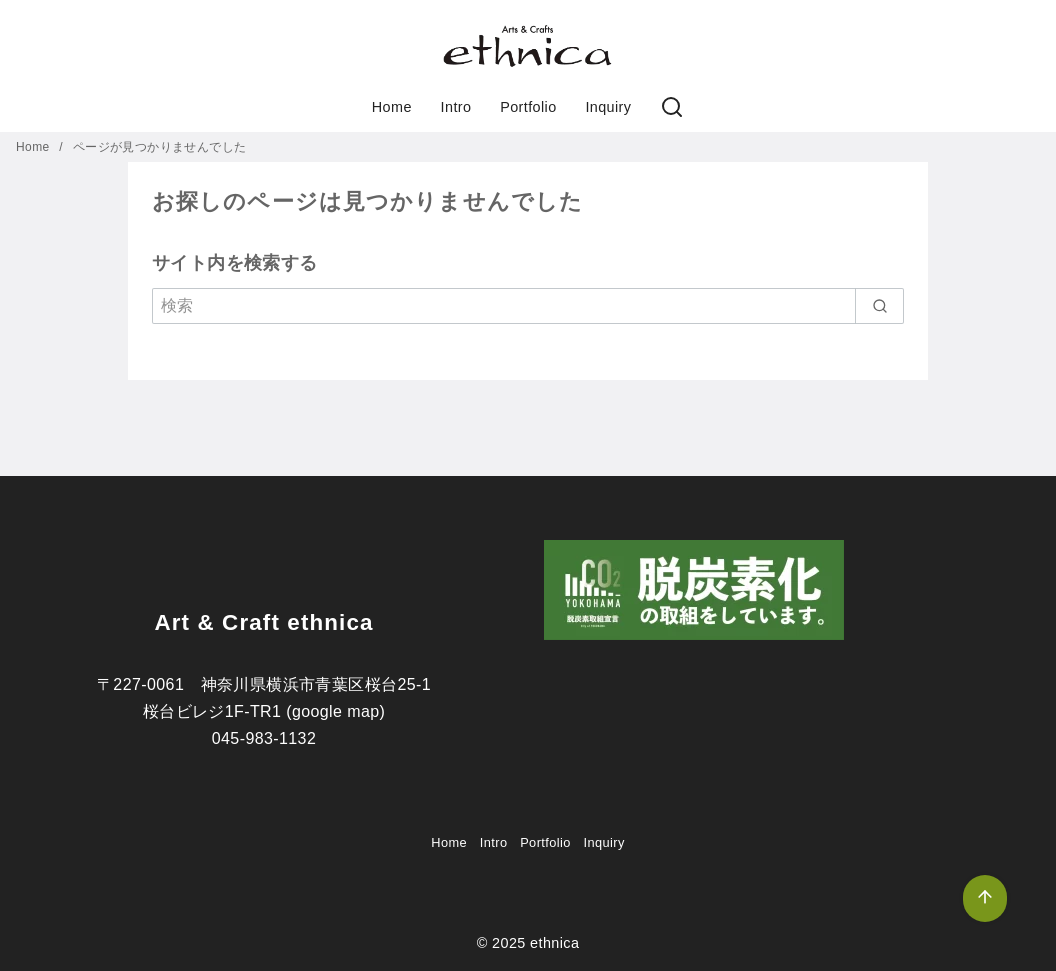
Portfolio (528, 107)
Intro (456, 107)
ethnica (554, 943)
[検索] (672, 108)
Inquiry (608, 107)
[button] (528, 46)
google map (336, 711)
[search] (879, 306)
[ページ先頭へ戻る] (985, 898)
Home (392, 107)
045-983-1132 (264, 738)
